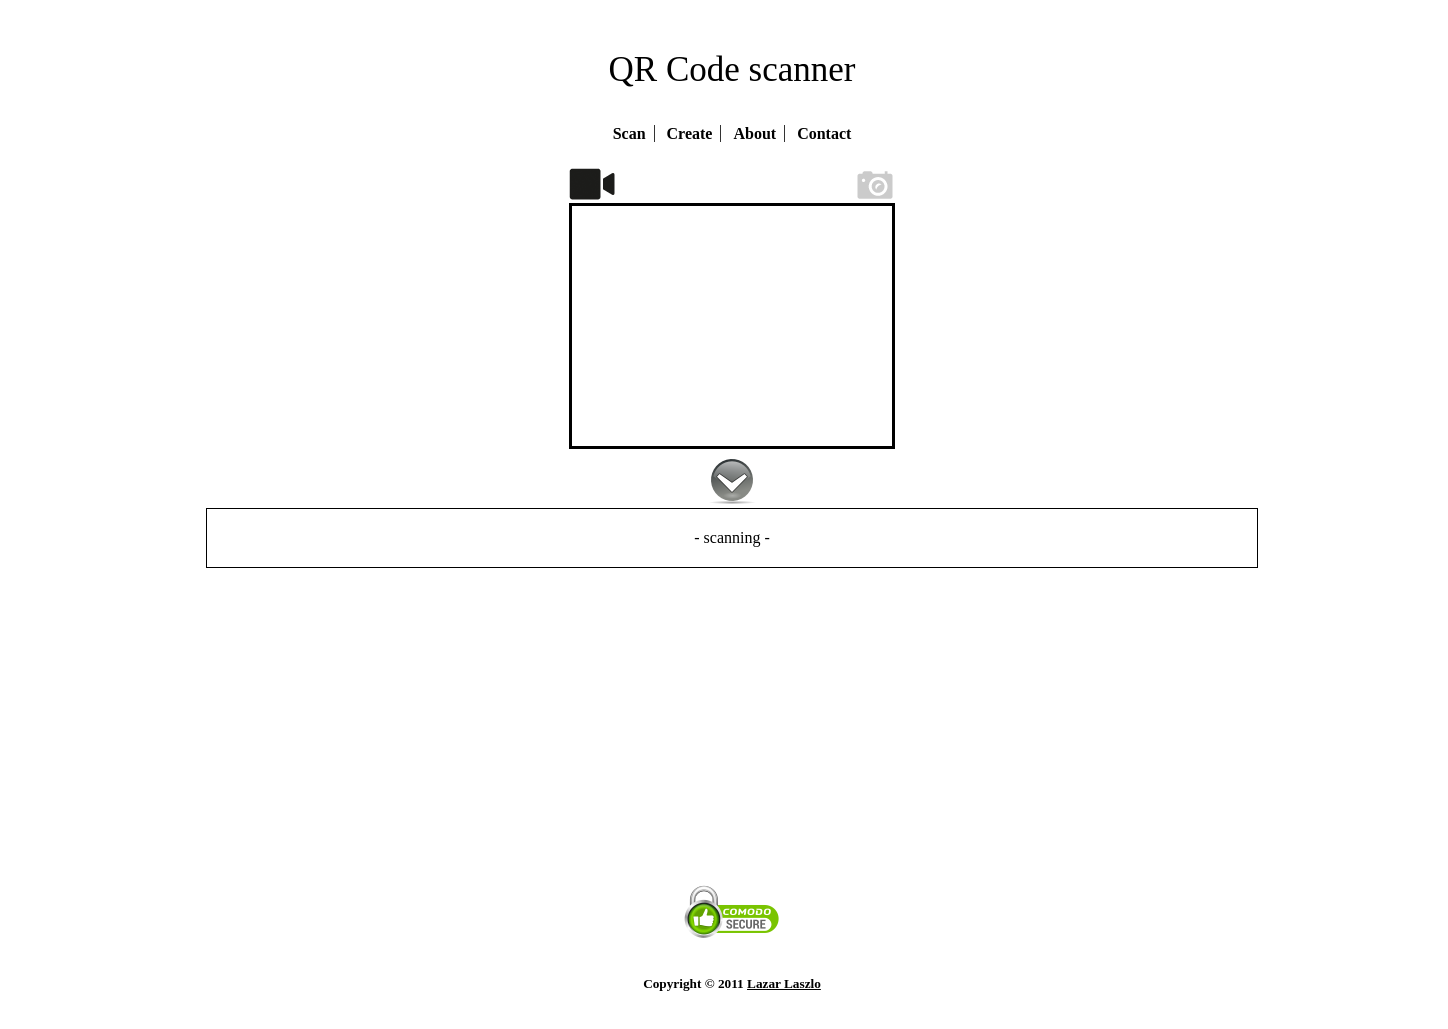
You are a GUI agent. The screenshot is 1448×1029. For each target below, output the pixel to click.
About (754, 133)
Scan (629, 133)
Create (690, 133)
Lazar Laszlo (784, 983)
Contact (824, 133)
